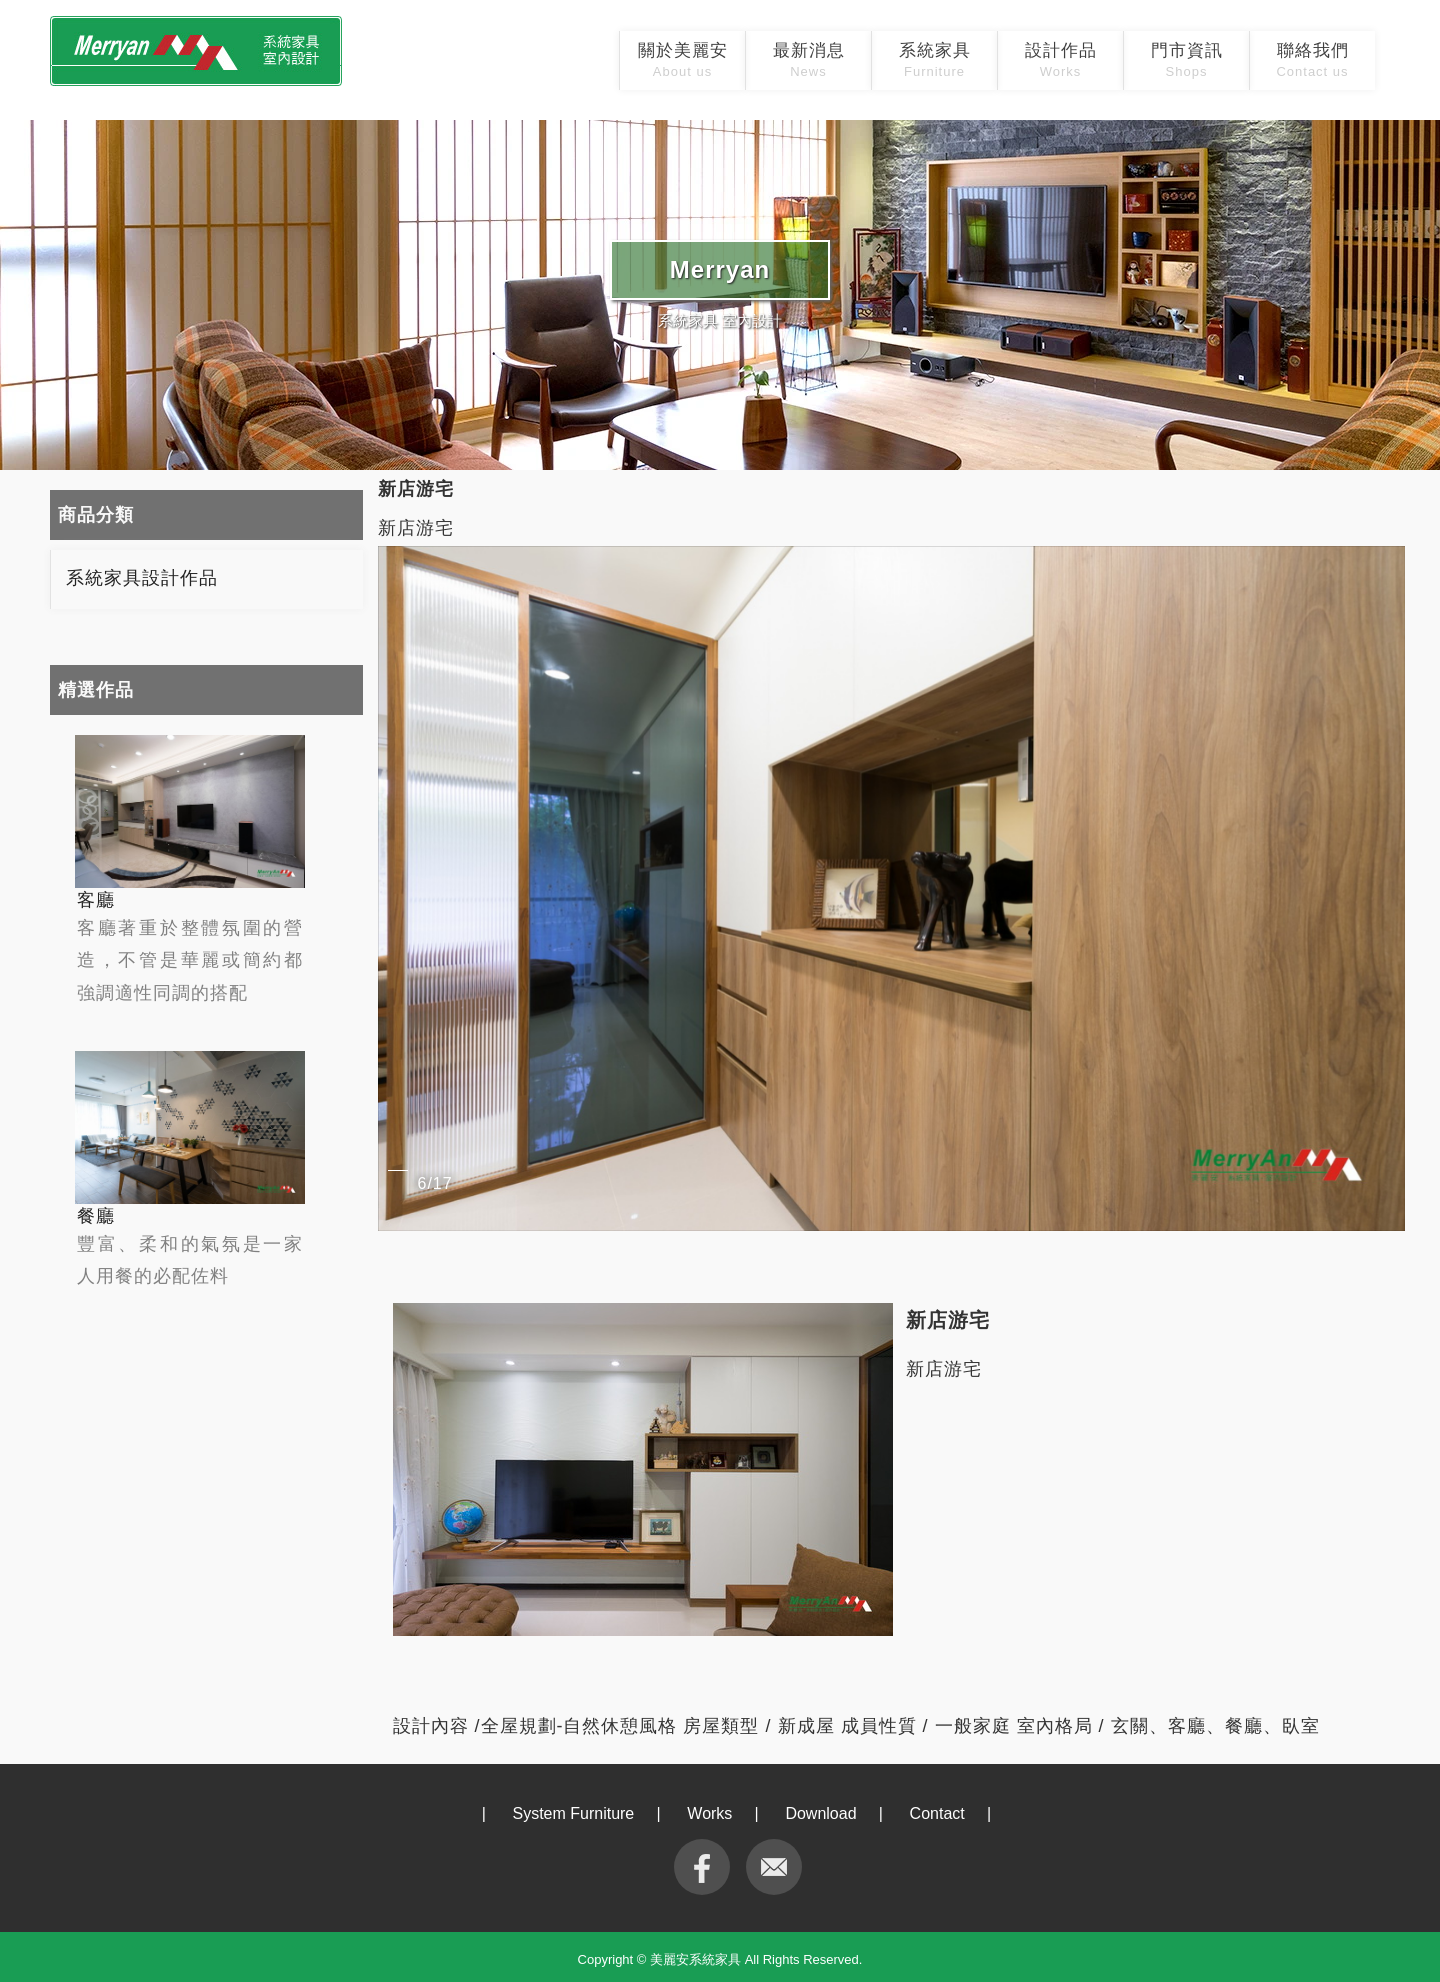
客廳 (96, 900)
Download (820, 1813)
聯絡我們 (1312, 60)
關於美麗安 (683, 60)
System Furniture (573, 1813)
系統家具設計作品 (142, 578)
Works (709, 1813)
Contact (937, 1813)
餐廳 (96, 1216)
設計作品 (1061, 60)
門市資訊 (1187, 60)
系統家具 (935, 60)
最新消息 (809, 60)
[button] (1387, 888)
